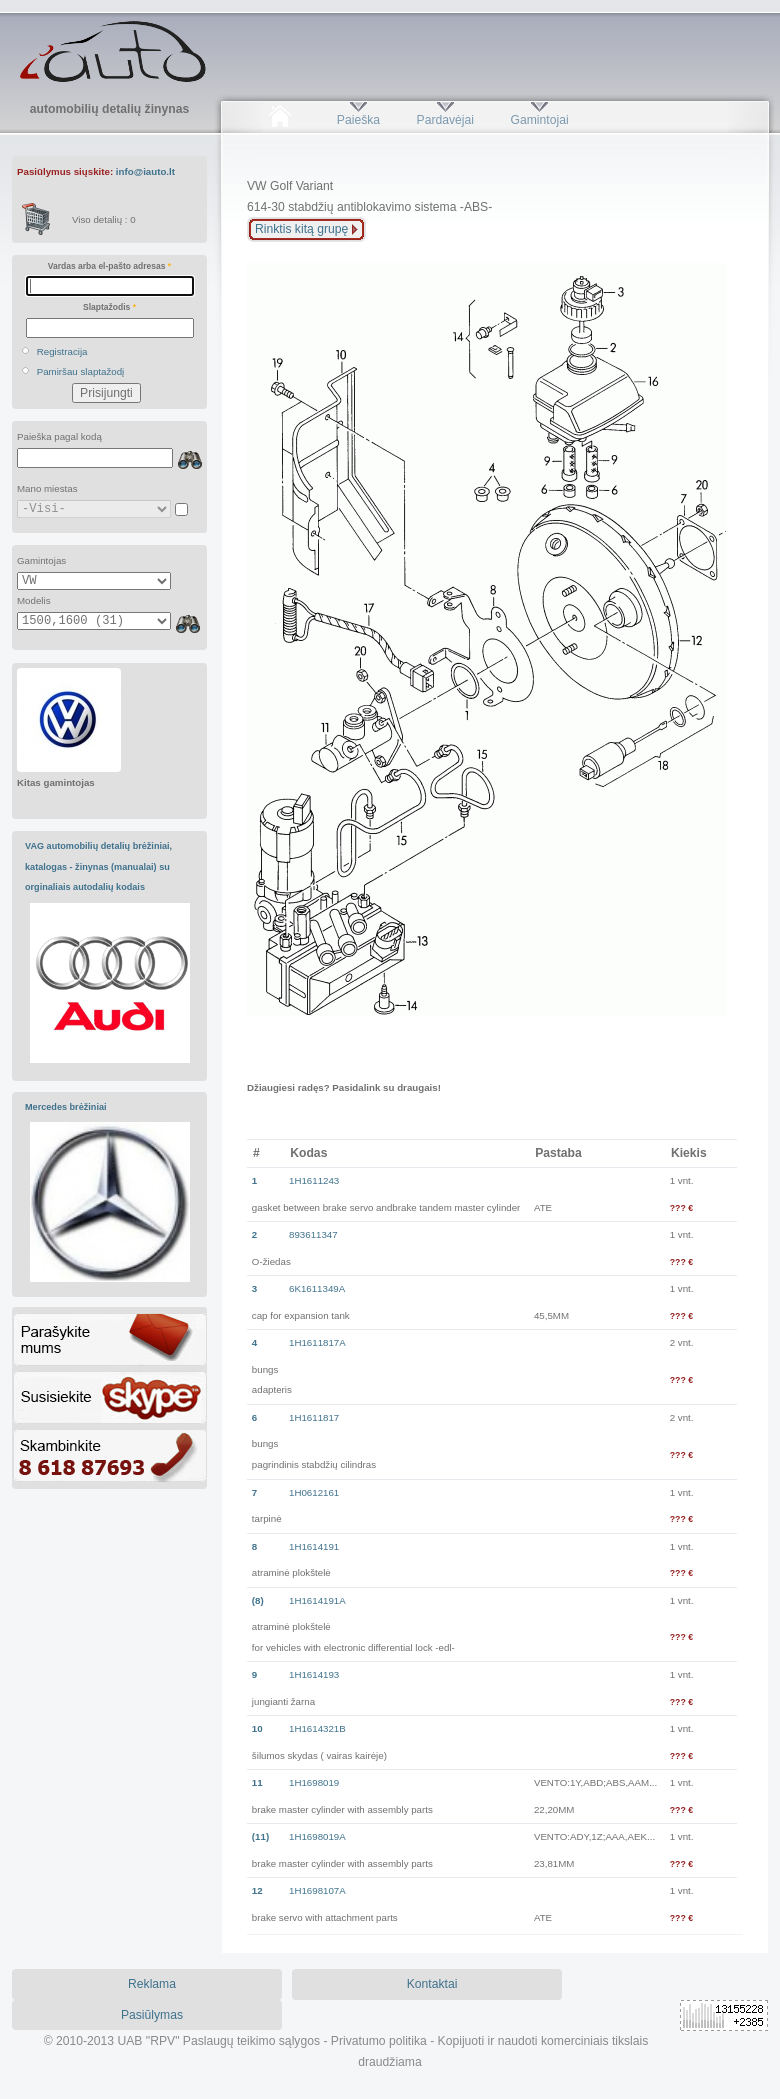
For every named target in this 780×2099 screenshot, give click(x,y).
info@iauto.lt (145, 171)
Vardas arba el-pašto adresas (109, 266)
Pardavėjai (445, 120)
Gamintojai (539, 120)
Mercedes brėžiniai (66, 1107)
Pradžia (279, 120)
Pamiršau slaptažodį (81, 371)
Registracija (62, 351)
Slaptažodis (109, 307)
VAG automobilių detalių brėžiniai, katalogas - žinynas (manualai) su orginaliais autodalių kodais (98, 866)
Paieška (358, 120)
